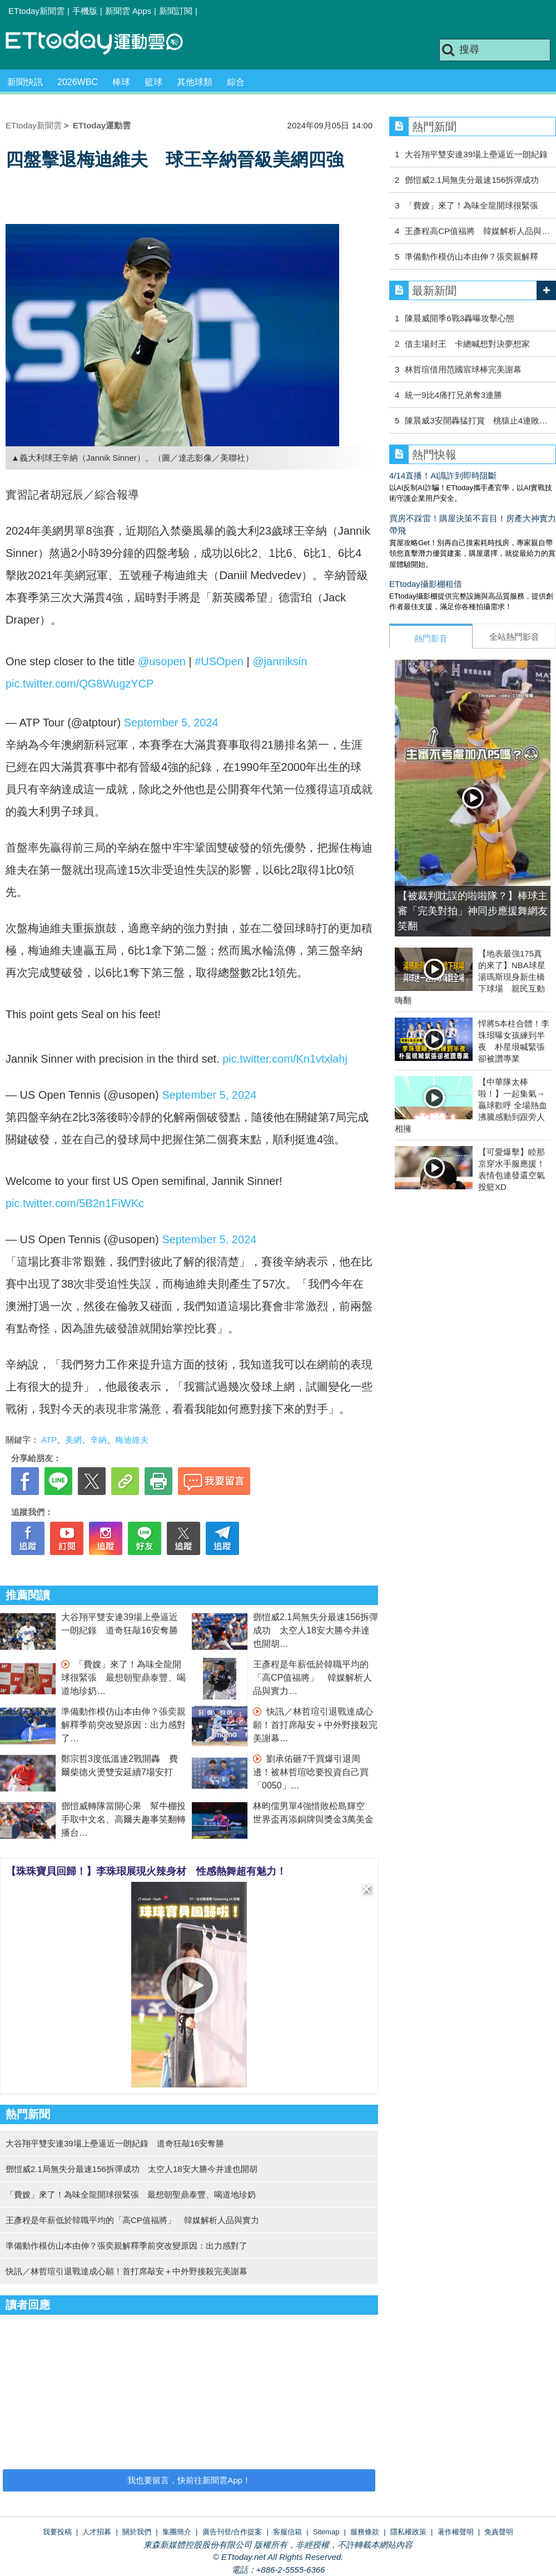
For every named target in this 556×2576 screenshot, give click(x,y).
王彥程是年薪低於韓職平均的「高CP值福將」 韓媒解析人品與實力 (312, 1678)
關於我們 (136, 2532)
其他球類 (194, 82)
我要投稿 (57, 2532)
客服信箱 (287, 2532)
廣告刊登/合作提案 (232, 2532)
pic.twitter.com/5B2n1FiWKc (75, 1203)
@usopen (162, 661)
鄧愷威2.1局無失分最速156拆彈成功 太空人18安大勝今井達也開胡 (315, 1630)
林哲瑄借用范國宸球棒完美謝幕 (463, 369)
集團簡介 (176, 2532)
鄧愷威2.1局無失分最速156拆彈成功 (472, 180)
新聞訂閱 (175, 11)
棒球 (121, 82)
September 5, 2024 (171, 722)
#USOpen (219, 661)
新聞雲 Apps (128, 11)
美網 (73, 1439)
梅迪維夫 (131, 1439)
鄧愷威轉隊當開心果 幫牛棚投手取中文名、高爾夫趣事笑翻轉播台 (123, 1819)
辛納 (98, 1439)
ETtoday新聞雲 (36, 11)
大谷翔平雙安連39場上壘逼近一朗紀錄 (476, 154)
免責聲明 (498, 2532)
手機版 (84, 11)
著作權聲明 (456, 2532)
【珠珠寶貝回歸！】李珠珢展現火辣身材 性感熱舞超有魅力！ (146, 1871)
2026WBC (77, 82)
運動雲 (103, 43)
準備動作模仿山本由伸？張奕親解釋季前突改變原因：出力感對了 (123, 1725)
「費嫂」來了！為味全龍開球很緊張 (471, 205)
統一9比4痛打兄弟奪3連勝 (453, 395)
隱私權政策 (408, 2532)
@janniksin (279, 661)
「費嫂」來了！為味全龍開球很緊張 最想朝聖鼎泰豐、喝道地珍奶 (123, 1678)
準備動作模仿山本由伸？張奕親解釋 (471, 256)
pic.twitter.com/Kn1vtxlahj (285, 1059)
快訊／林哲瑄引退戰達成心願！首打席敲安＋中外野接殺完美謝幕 (315, 1725)
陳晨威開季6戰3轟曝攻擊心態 (459, 318)
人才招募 (96, 2532)
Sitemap (326, 2532)
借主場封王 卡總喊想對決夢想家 (467, 343)
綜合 (236, 82)
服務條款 (364, 2532)
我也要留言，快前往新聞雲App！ (189, 2480)
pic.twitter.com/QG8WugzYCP (79, 683)
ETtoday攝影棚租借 (425, 584)
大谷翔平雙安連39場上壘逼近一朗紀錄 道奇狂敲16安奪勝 (115, 2143)
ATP (49, 1439)
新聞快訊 (25, 82)
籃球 (153, 82)
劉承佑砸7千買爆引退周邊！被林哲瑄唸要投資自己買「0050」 (311, 1772)
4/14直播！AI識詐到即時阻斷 (443, 475)
